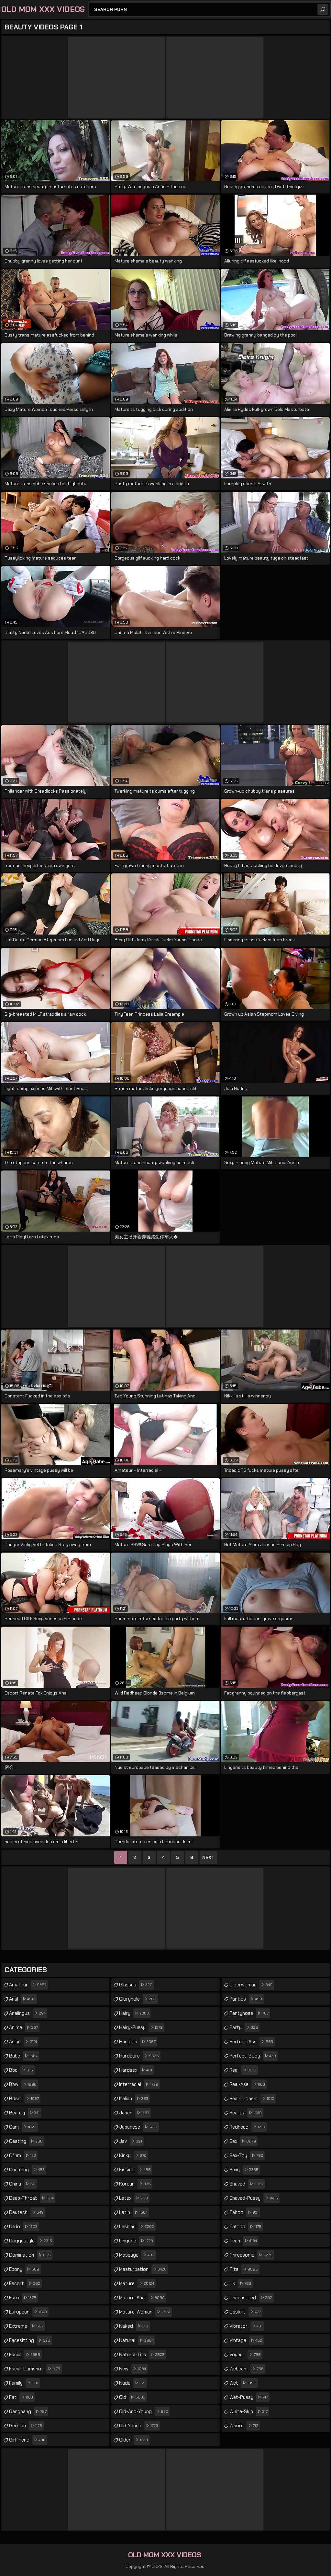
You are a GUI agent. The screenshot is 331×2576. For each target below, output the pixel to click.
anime (24, 2027)
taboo (244, 2212)
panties (246, 1999)
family (24, 2383)
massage (137, 2255)
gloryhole (138, 1999)
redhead (248, 2127)
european (29, 2312)
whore (244, 2426)
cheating (27, 2170)
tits (244, 2269)
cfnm (23, 2155)
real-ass (248, 2084)
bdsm (24, 2098)
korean (135, 2184)
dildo (24, 2226)
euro (23, 2298)
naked (134, 2326)
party (244, 2027)
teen (244, 2241)
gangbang (28, 2411)
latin (134, 2212)
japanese (139, 2127)
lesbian (137, 2226)
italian (134, 2098)
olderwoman (251, 1985)
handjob (138, 2042)
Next (208, 1857)
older (134, 2440)
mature (137, 2283)
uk (241, 2283)
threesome (251, 2255)
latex (134, 2198)
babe (24, 2056)
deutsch (27, 2212)
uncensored (251, 2298)
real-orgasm (252, 2098)
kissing (135, 2170)
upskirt (245, 2312)
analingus (28, 2013)
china (23, 2184)
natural (137, 2340)
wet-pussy (249, 2397)
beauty (25, 2113)
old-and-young (144, 2411)
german (26, 2426)
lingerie (137, 2241)
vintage (246, 2340)
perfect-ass (252, 2042)
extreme (27, 2326)
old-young (139, 2426)
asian (24, 2042)
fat (22, 2397)
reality (246, 2113)
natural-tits (142, 2354)
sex (243, 2141)
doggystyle (31, 2241)
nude (133, 2383)
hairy (134, 2013)
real (243, 2070)
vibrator (246, 2326)
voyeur (245, 2354)
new (133, 2369)
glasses (136, 1985)
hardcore (139, 2056)
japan (135, 2113)
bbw (23, 2084)
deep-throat (32, 2198)
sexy (244, 2170)
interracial (139, 2084)
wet (243, 2383)
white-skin (249, 2411)
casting (26, 2141)
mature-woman (145, 2312)
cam (23, 2127)
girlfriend (28, 2440)
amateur (28, 1985)
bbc (22, 2070)
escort (25, 2283)
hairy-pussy (141, 2027)
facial (25, 2354)
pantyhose (249, 2013)
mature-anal (142, 2298)
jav (131, 2141)
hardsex (136, 2070)
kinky (133, 2155)
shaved (247, 2184)
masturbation (143, 2269)
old (133, 2397)
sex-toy (247, 2155)
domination (30, 2255)
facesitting (30, 2340)
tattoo (246, 2226)
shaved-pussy (254, 2198)
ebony (25, 2269)
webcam (247, 2369)
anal (23, 1999)
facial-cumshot (35, 2369)
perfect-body (253, 2056)
